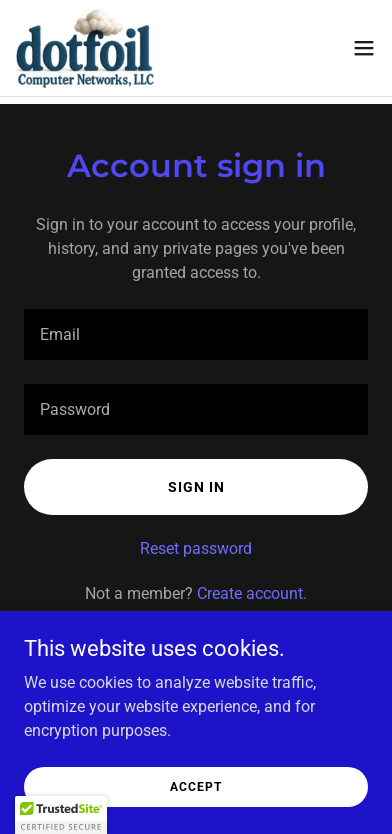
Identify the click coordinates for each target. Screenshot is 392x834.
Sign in (196, 487)
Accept (196, 786)
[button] (364, 48)
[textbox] (196, 334)
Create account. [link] (252, 593)
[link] (85, 48)
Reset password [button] (196, 548)
